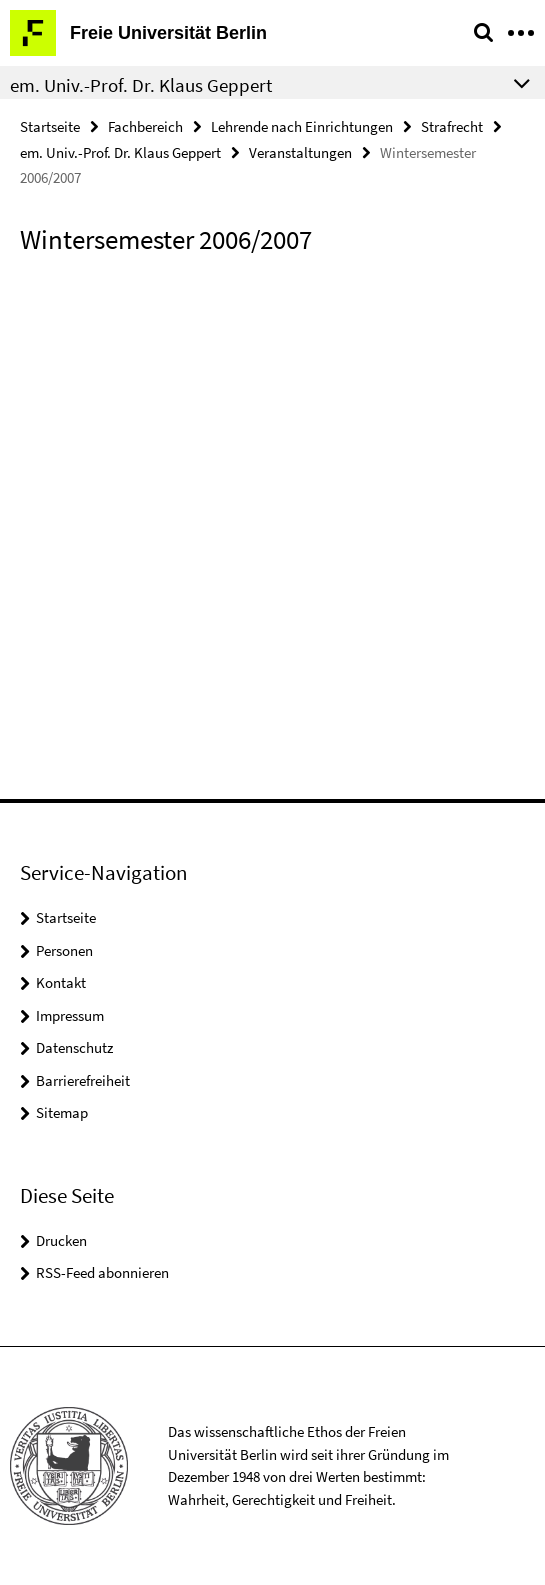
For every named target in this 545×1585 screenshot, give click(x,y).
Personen (64, 950)
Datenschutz (74, 1047)
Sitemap (62, 1112)
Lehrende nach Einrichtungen (302, 126)
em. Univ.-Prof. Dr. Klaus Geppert (120, 152)
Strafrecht (452, 126)
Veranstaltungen (300, 152)
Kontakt (61, 982)
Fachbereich (145, 126)
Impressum (70, 1015)
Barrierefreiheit (83, 1080)
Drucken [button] (61, 1240)
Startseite (50, 126)
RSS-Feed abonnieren (102, 1272)
